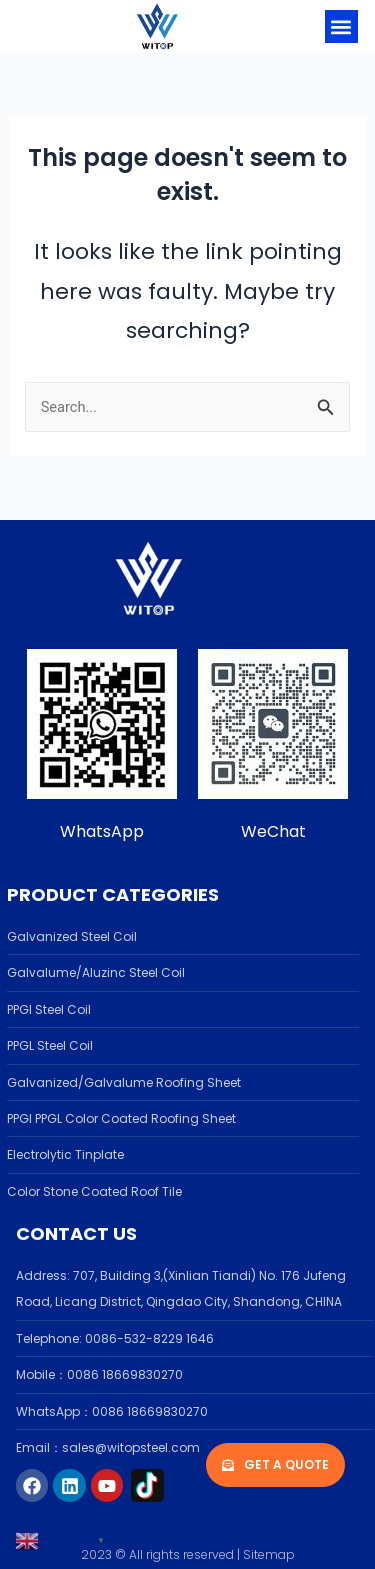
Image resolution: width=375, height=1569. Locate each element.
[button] (341, 26)
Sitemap (269, 1554)
